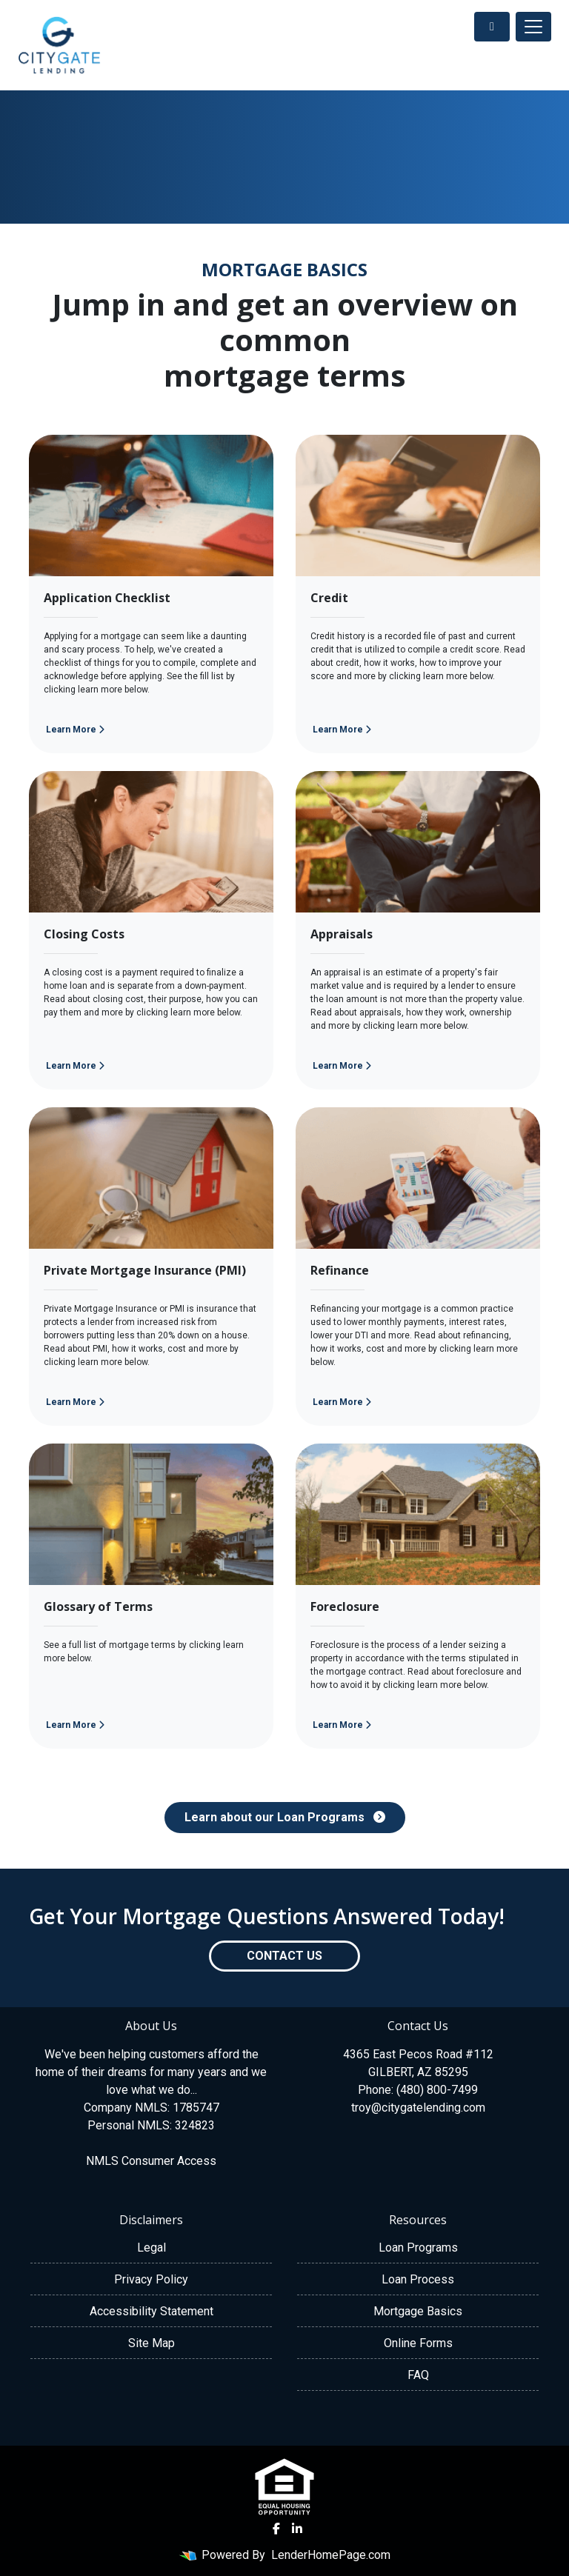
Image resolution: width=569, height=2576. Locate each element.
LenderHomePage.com (330, 2555)
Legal (151, 2247)
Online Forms (418, 2343)
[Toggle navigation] (533, 26)
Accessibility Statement (151, 2311)
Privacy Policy (151, 2279)
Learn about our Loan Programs (284, 1817)
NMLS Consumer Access (151, 2161)
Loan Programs (418, 2247)
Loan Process (418, 2279)
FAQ (418, 2375)
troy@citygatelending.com (418, 2107)
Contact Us (284, 1956)
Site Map (151, 2343)
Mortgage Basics (417, 2311)
